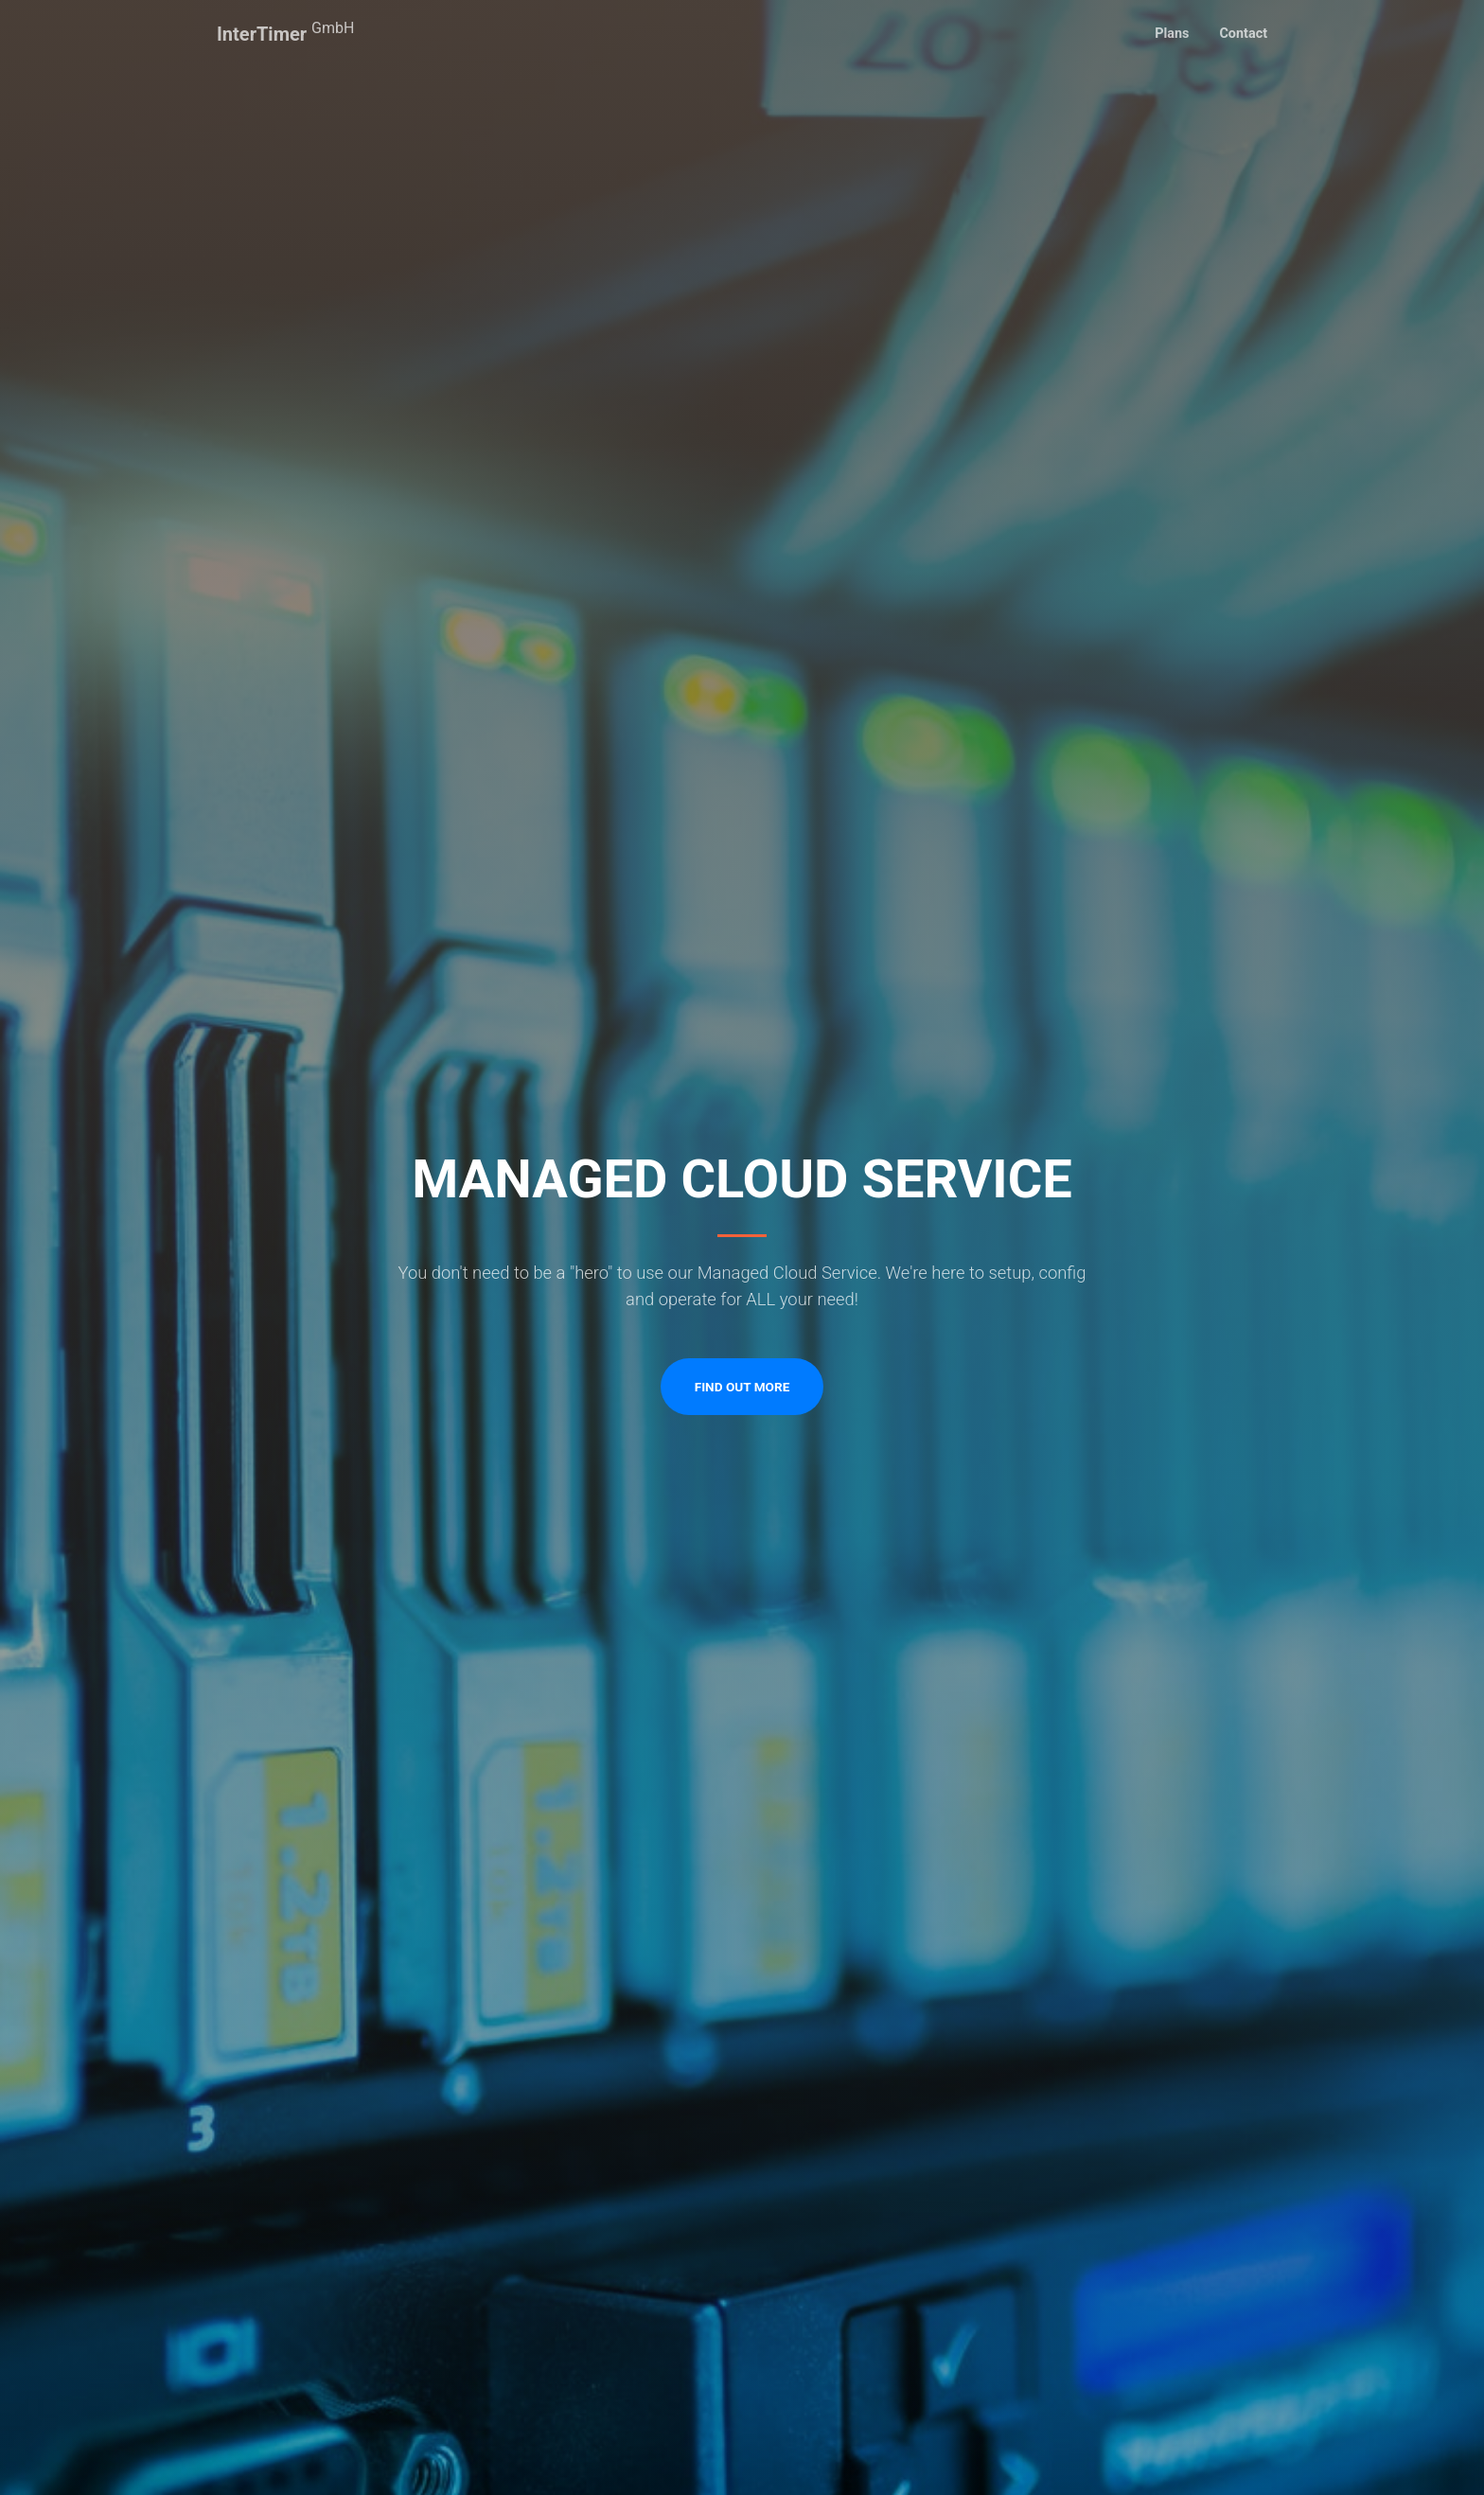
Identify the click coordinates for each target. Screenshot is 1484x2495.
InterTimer (285, 32)
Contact (1243, 34)
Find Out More (742, 1386)
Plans (1172, 34)
